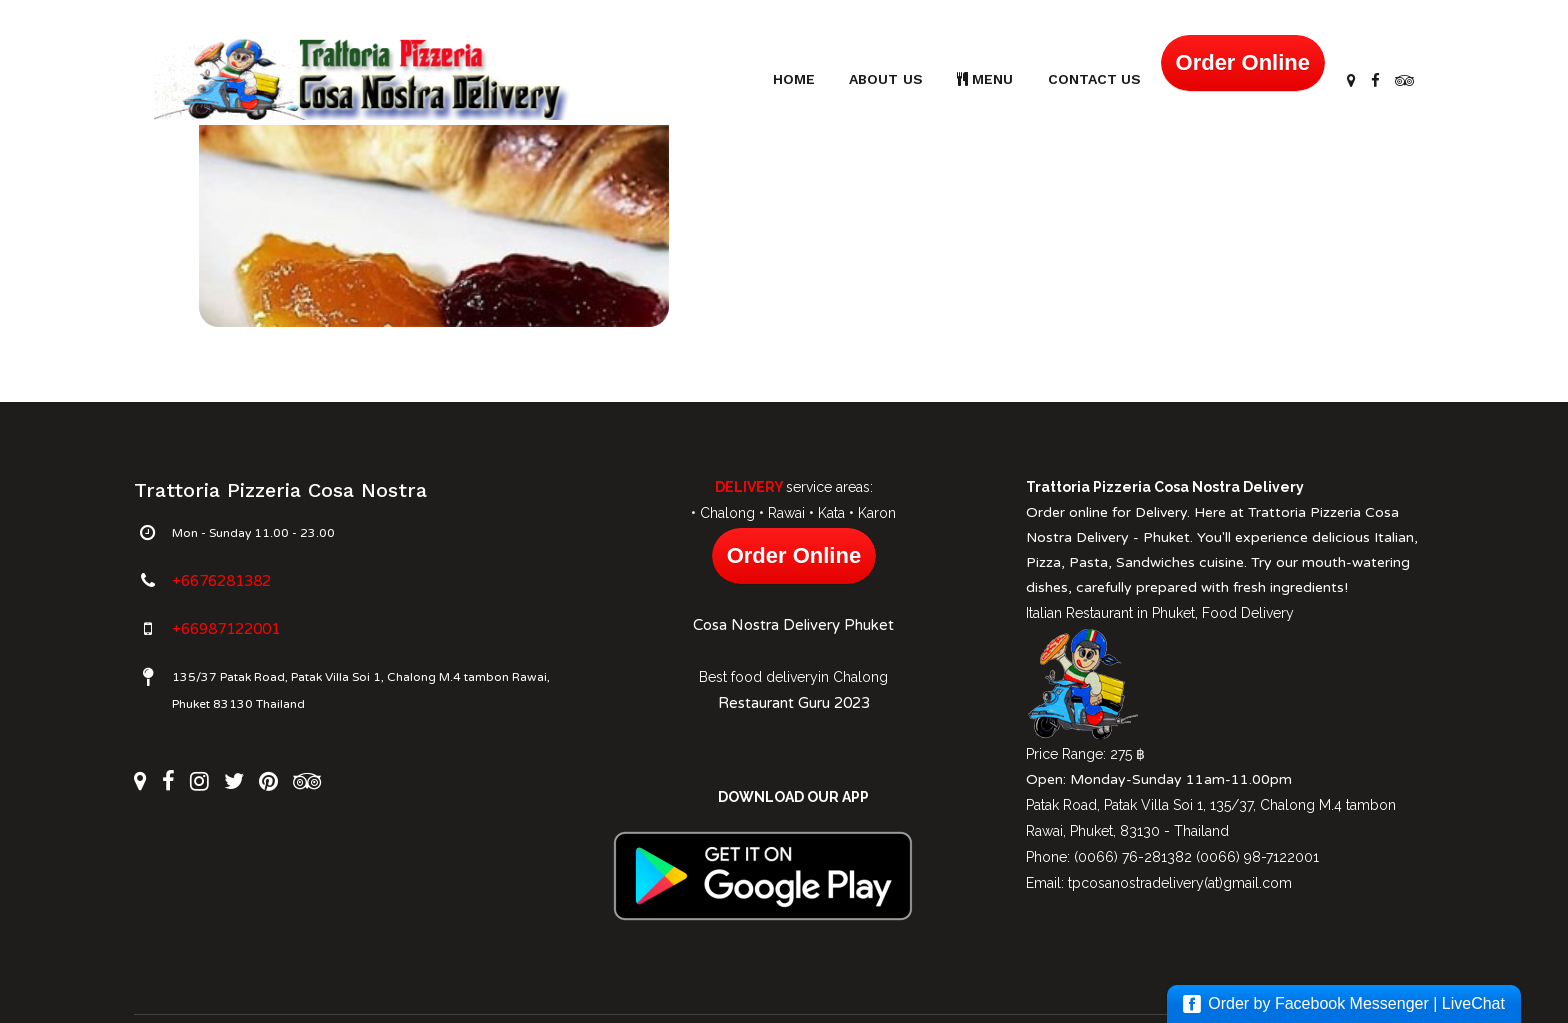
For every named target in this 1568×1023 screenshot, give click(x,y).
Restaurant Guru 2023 (794, 703)
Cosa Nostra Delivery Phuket (793, 625)
